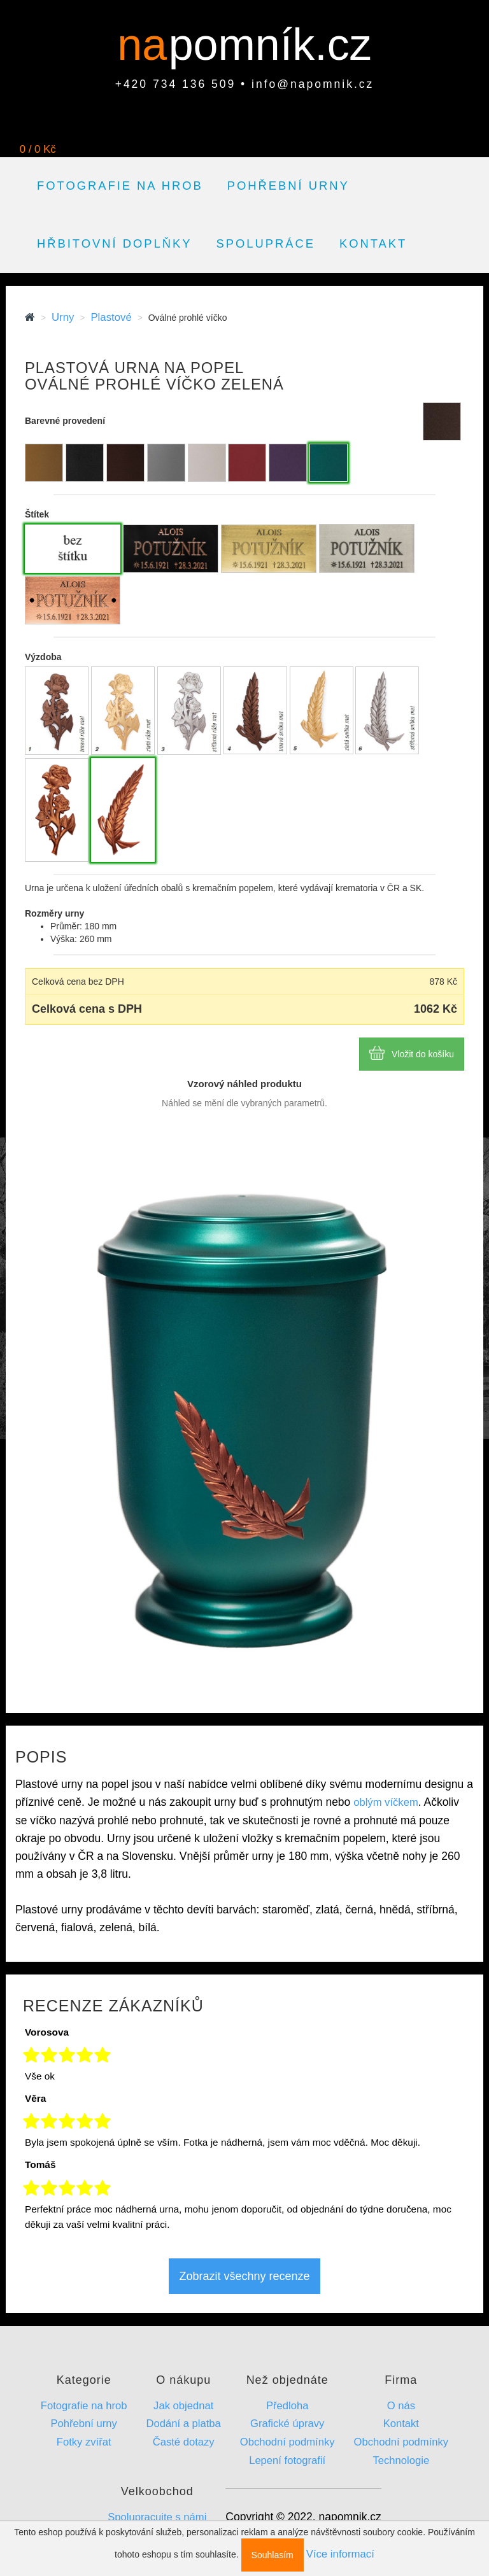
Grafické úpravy (287, 2424)
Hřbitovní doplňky (114, 243)
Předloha (287, 2406)
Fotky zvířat (84, 2442)
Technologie (401, 2460)
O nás (401, 2406)
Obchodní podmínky (287, 2442)
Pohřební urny (288, 185)
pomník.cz (270, 44)
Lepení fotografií (287, 2460)
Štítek (37, 514)
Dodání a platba (183, 2424)
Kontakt (373, 243)
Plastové (110, 317)
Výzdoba (43, 657)
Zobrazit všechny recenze (244, 2276)
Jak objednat (183, 2406)
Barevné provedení (65, 421)
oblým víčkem (385, 1802)
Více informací (340, 2554)
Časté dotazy (184, 2442)
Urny (63, 317)
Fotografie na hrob (120, 185)
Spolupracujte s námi (157, 2517)
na (148, 44)
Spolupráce (265, 243)
